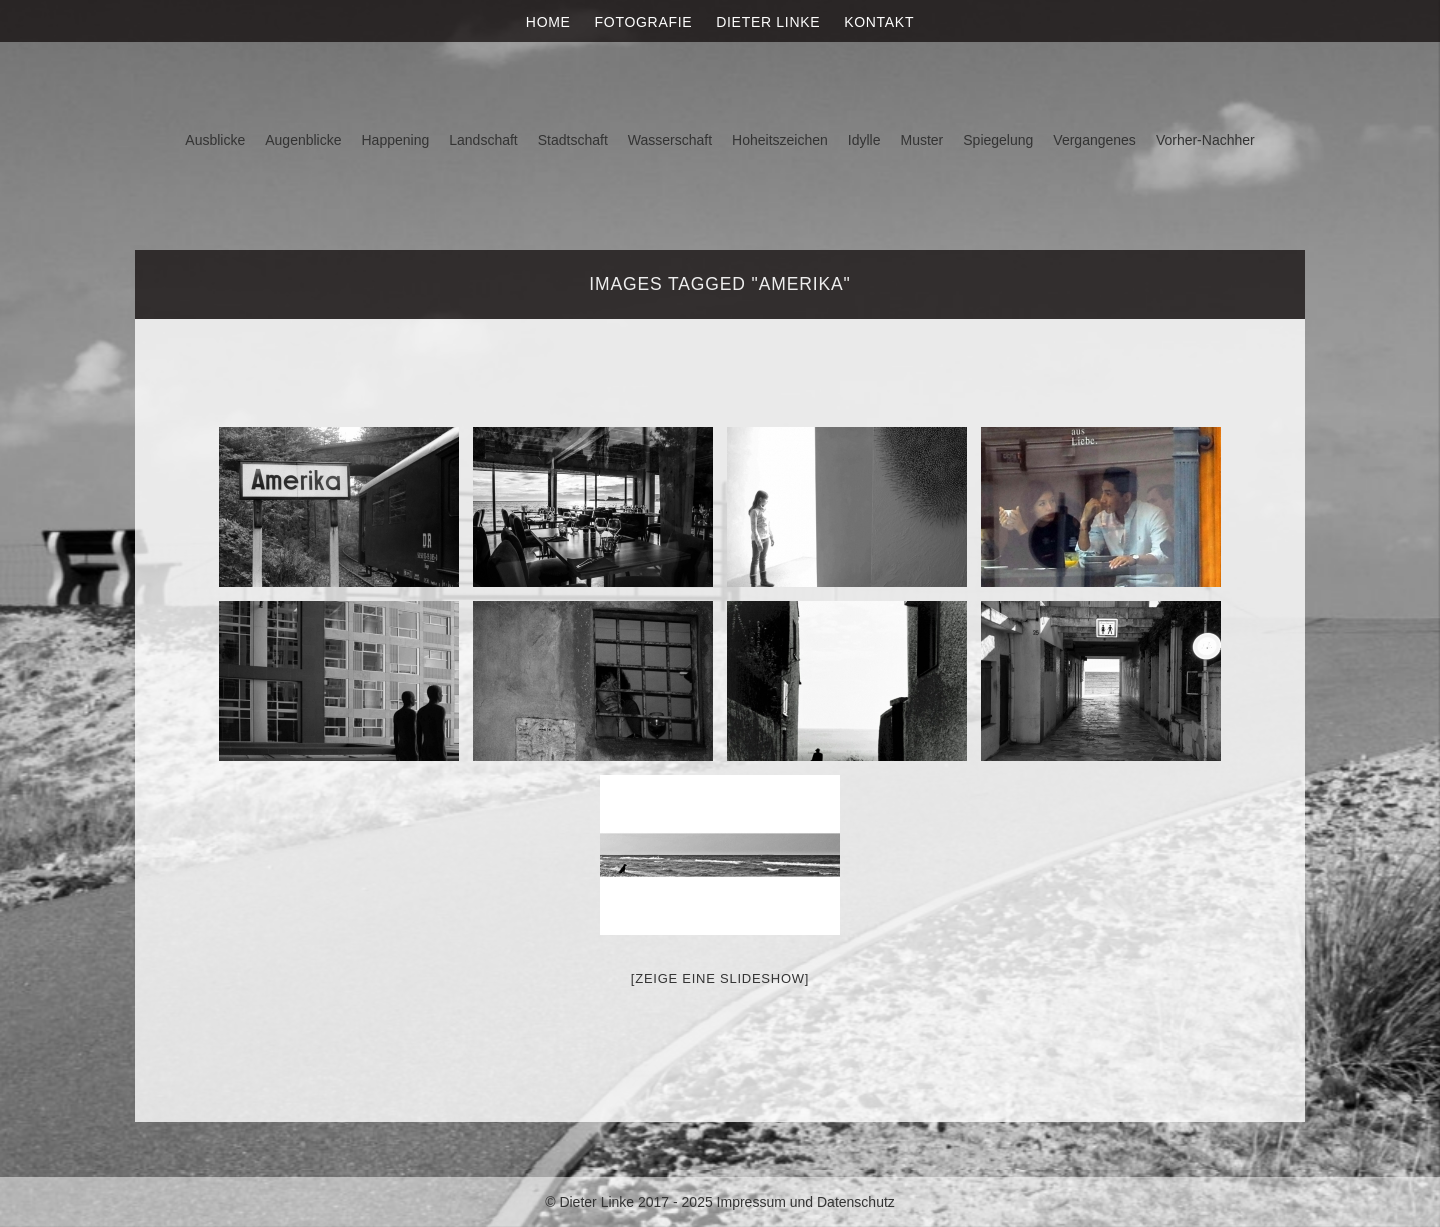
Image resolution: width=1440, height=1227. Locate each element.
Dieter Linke (768, 22)
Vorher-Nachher (1205, 140)
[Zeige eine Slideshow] (720, 978)
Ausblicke (215, 140)
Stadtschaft (573, 140)
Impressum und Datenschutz (806, 1202)
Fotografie (644, 22)
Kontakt (879, 22)
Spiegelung (998, 140)
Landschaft (483, 140)
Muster (921, 140)
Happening (396, 140)
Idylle (864, 140)
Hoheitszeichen (780, 140)
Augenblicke (303, 140)
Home (548, 22)
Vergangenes (1094, 140)
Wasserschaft (670, 140)
